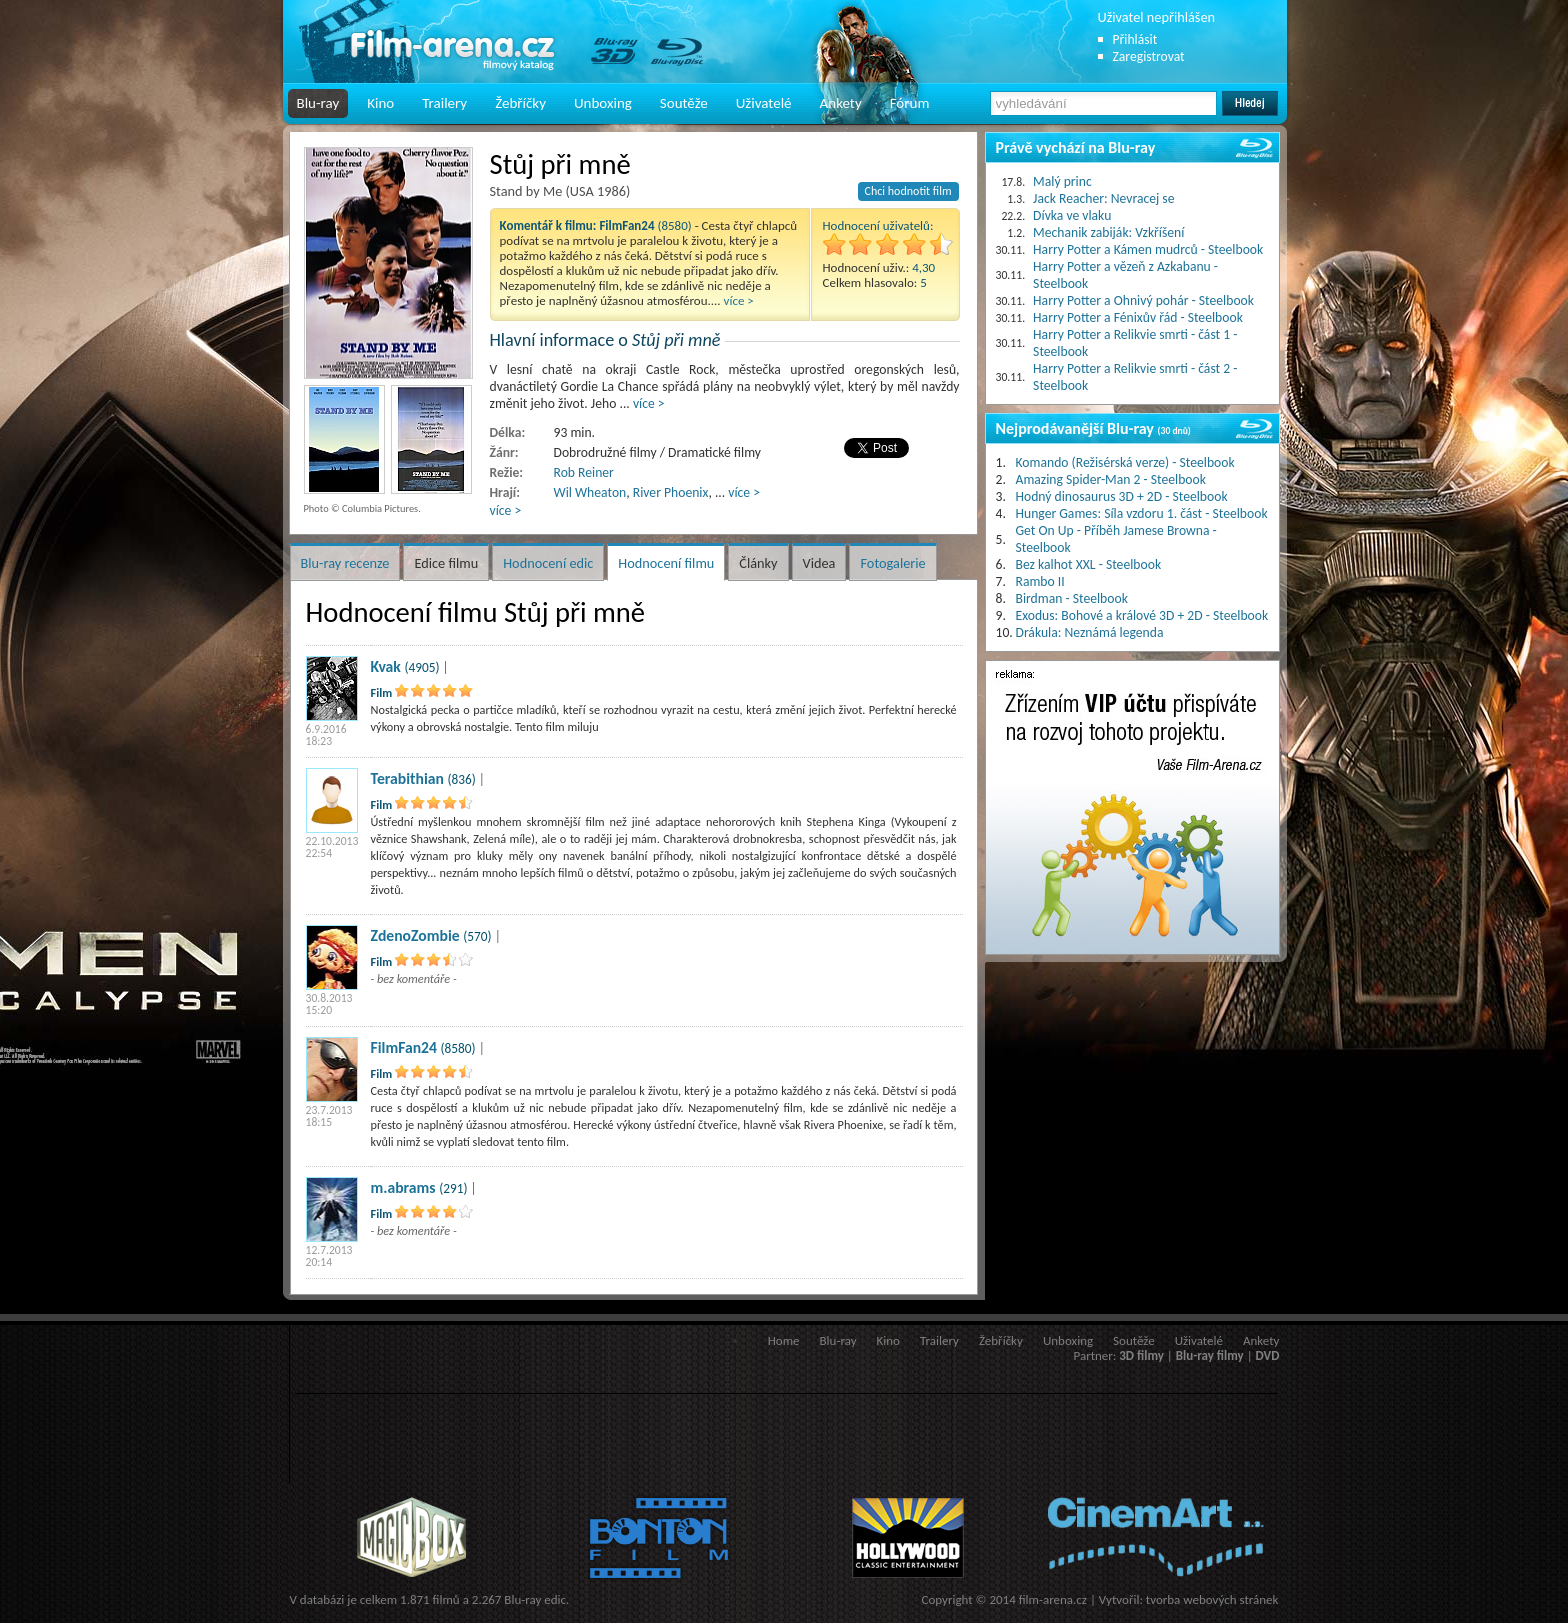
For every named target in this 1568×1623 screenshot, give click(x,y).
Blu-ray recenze (345, 563)
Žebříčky (520, 103)
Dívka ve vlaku (1072, 215)
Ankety (841, 103)
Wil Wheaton (590, 492)
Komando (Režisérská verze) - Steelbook (1125, 462)
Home (784, 1340)
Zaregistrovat (1149, 56)
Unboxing (603, 103)
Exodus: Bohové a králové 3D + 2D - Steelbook (1142, 615)
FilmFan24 (404, 1047)
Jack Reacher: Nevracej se (1103, 198)
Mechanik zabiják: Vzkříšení (1108, 232)
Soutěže (684, 103)
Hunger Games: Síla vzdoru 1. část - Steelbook (1142, 513)
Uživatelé (764, 103)
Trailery (444, 103)
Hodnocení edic (548, 563)
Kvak (386, 666)
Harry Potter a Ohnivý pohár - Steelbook (1143, 300)
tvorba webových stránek (1212, 1599)
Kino (380, 103)
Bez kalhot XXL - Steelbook (1089, 564)
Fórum (910, 103)
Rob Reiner (584, 472)
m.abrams (403, 1187)
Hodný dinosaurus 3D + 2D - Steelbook (1122, 496)
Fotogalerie (892, 563)
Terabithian (407, 778)
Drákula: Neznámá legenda (1090, 632)
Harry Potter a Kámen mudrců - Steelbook (1148, 249)
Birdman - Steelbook (1072, 598)
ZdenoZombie (415, 935)
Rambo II (1040, 581)
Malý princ (1062, 181)
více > (739, 300)
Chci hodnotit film (908, 191)
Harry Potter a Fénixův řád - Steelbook (1138, 317)
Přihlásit (1135, 39)
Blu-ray (318, 103)
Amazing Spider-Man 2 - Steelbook (1111, 479)
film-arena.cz (1053, 1599)
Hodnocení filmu (666, 563)
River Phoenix (671, 492)
